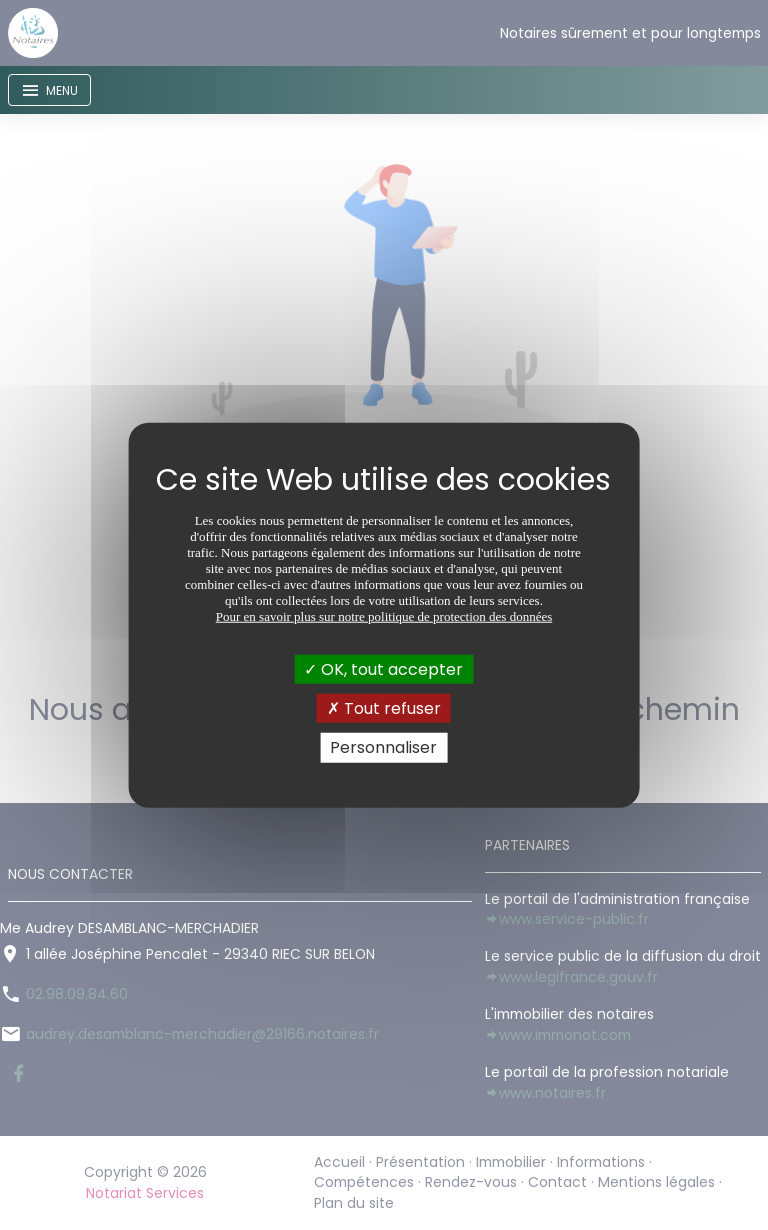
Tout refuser (384, 708)
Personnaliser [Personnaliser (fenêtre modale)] (383, 747)
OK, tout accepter (383, 669)
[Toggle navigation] (49, 90)
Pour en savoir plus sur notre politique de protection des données (384, 616)
